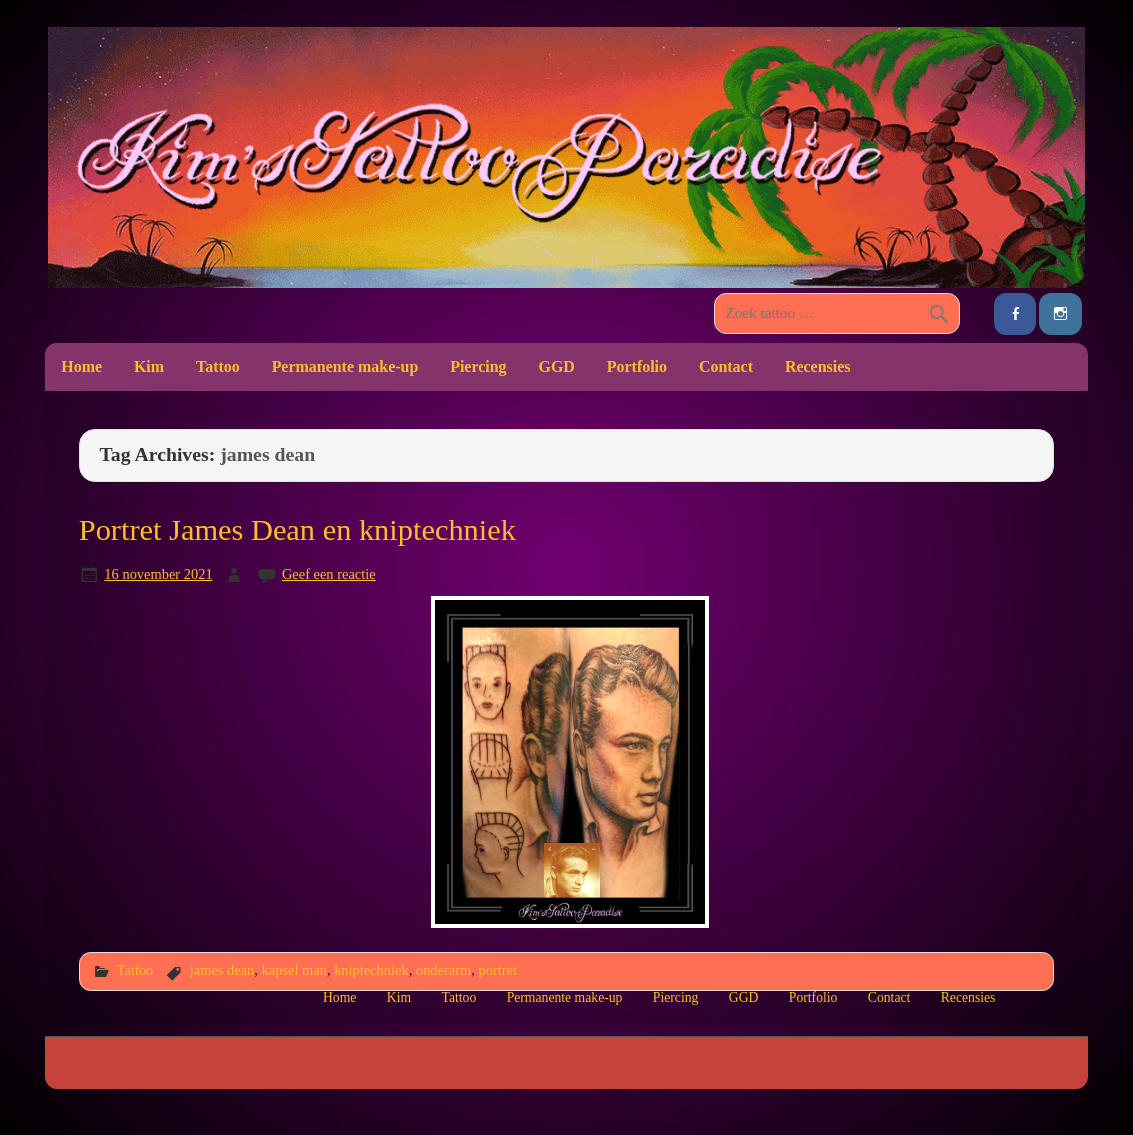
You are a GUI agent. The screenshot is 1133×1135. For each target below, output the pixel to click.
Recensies (818, 366)
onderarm (443, 970)
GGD (557, 366)
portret (497, 970)
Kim (149, 366)
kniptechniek (371, 970)
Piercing (478, 366)
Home (81, 366)
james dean (222, 970)
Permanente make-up (345, 366)
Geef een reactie (329, 574)
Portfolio (637, 366)
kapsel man (294, 970)
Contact (726, 366)
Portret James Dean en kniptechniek (297, 530)
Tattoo (218, 366)
